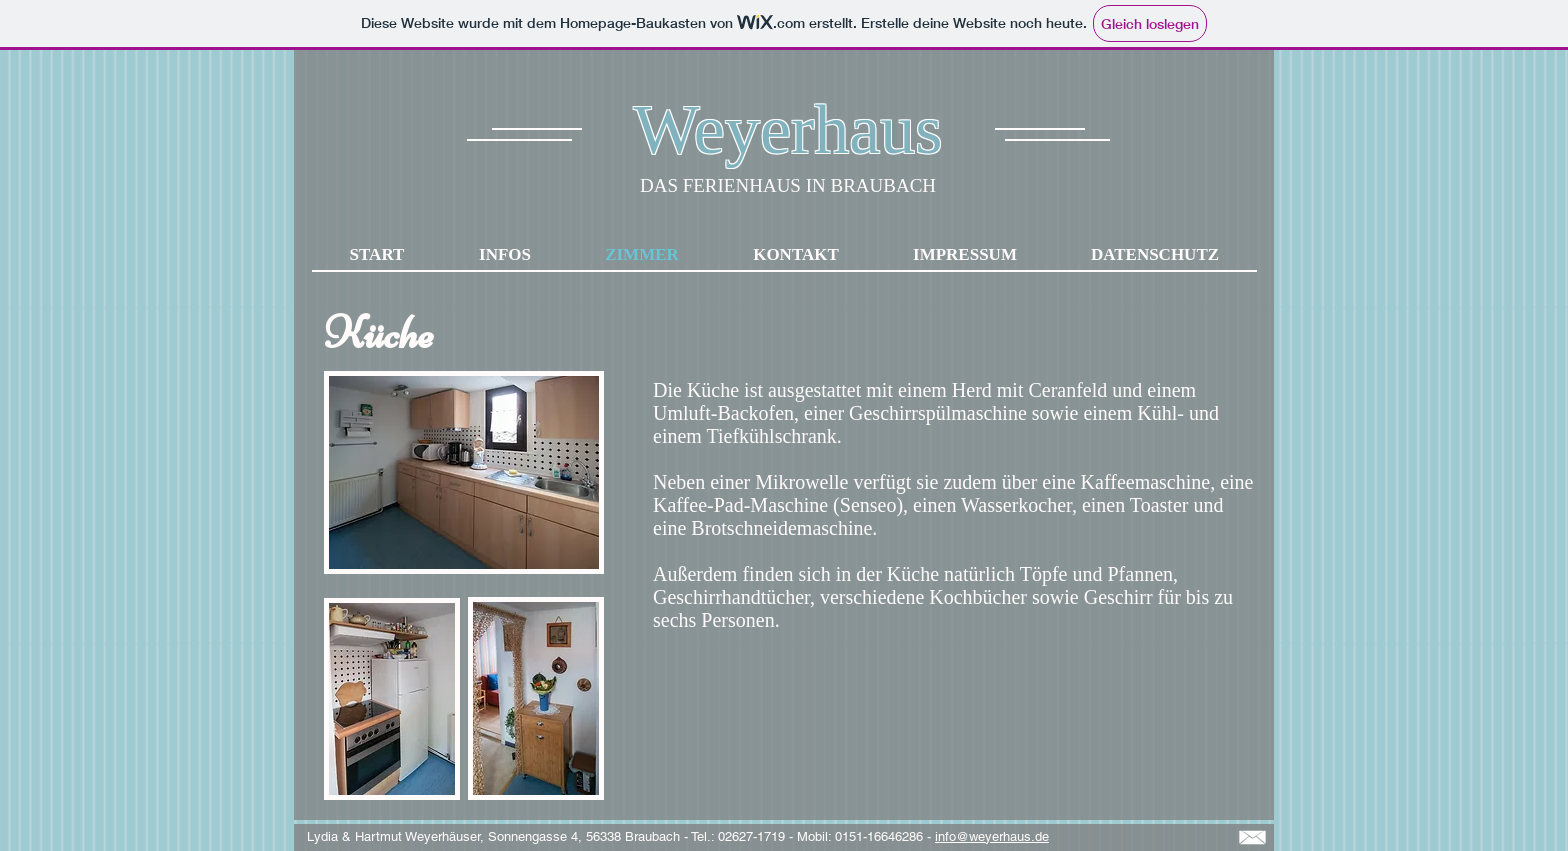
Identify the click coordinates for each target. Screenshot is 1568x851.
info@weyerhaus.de (992, 836)
